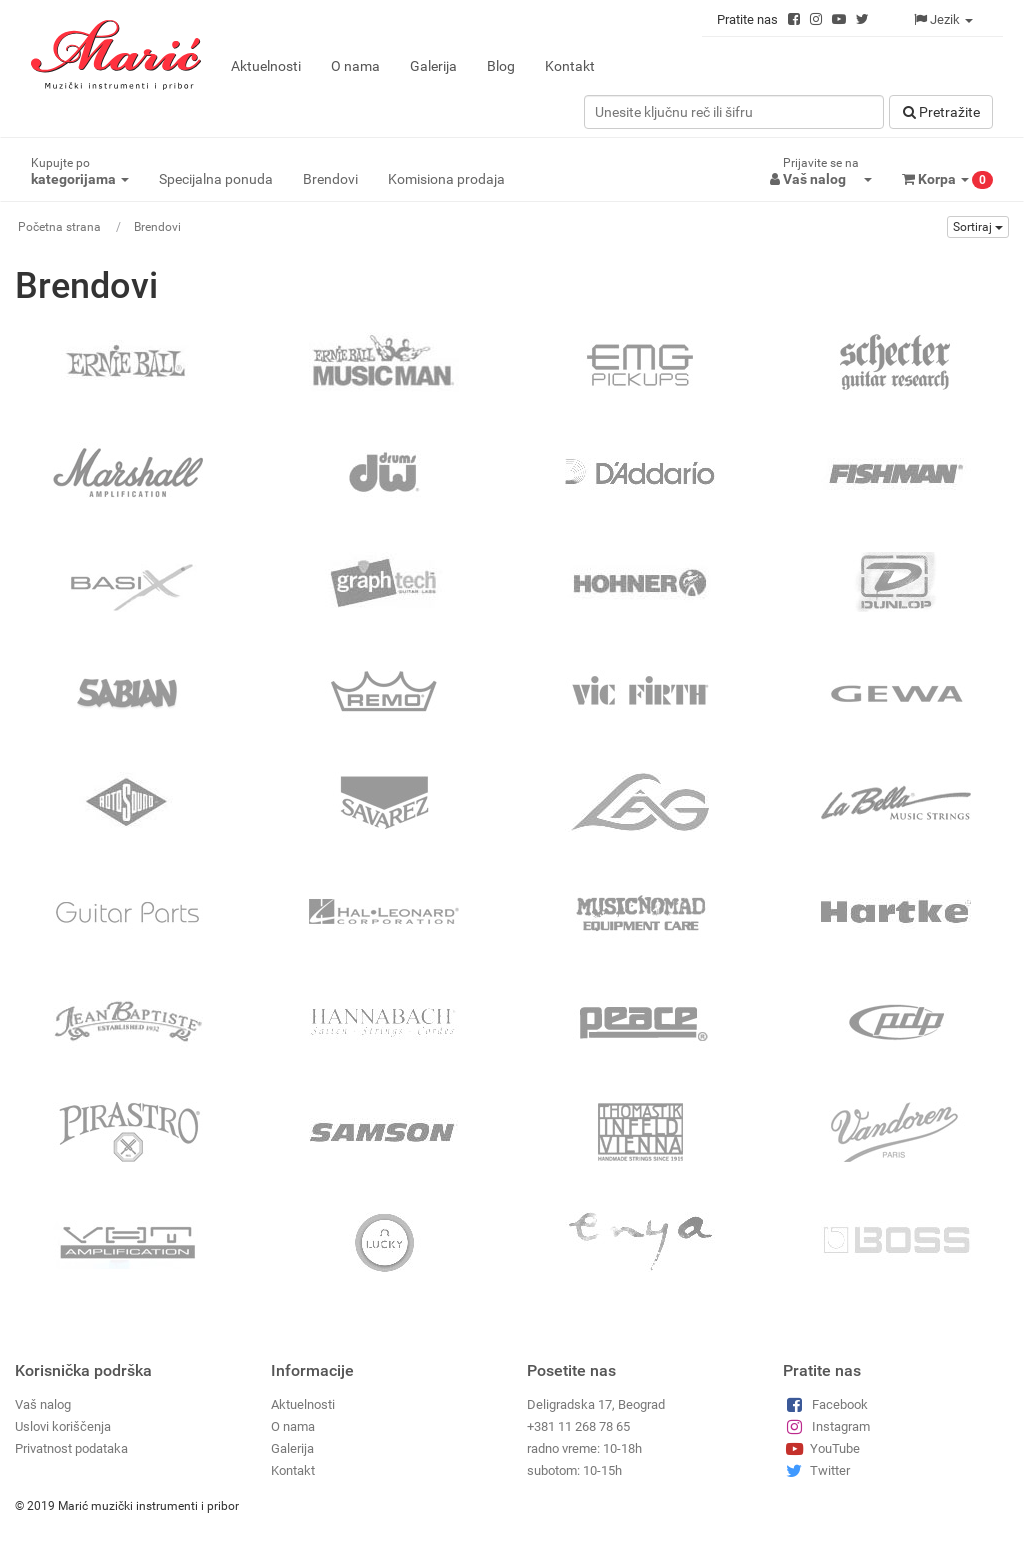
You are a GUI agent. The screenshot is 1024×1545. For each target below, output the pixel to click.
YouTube (821, 1448)
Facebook (825, 1404)
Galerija (433, 66)
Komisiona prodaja (446, 179)
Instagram (826, 1426)
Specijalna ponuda (216, 179)
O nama (355, 66)
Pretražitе (941, 112)
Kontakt (570, 66)
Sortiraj (978, 227)
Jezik (943, 19)
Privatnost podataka (71, 1448)
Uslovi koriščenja (63, 1426)
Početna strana (59, 227)
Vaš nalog (43, 1404)
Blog (501, 66)
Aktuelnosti (266, 66)
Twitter (816, 1470)
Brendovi (330, 179)
